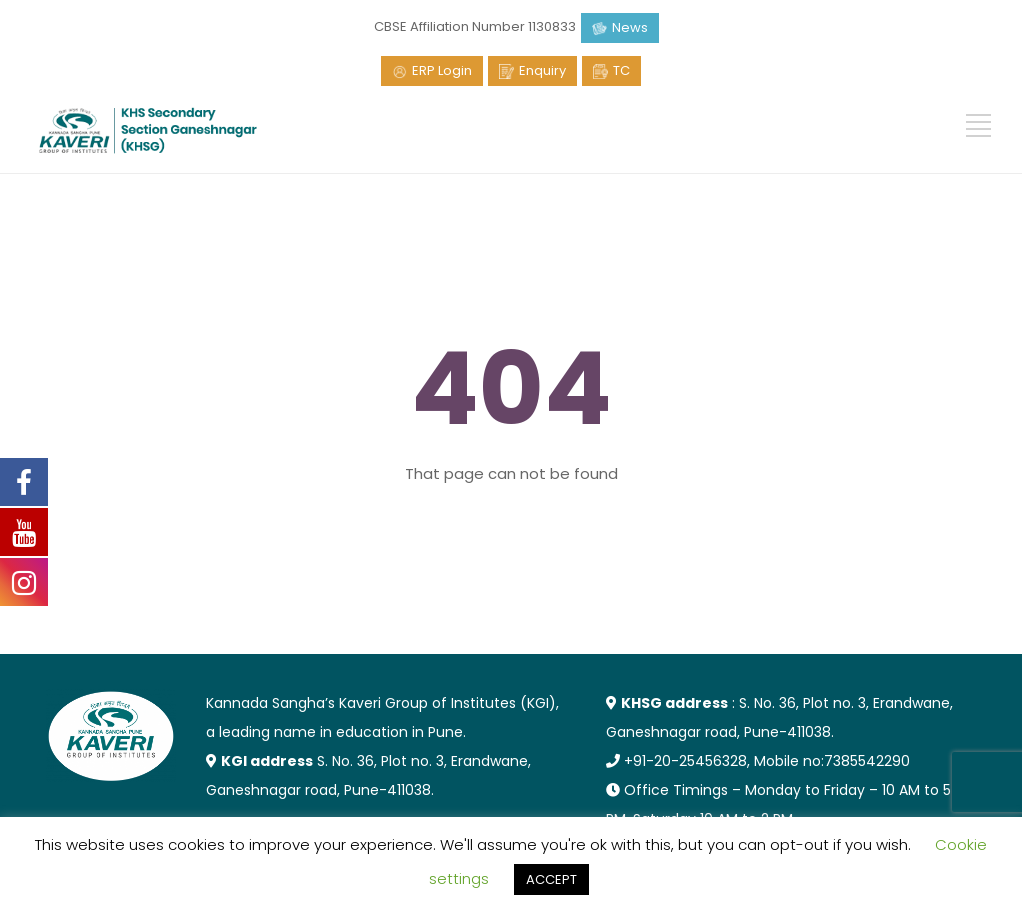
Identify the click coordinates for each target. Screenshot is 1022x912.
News (630, 27)
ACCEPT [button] (551, 879)
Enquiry (542, 70)
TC (621, 70)
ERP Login (442, 70)
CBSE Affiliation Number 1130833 (475, 26)
